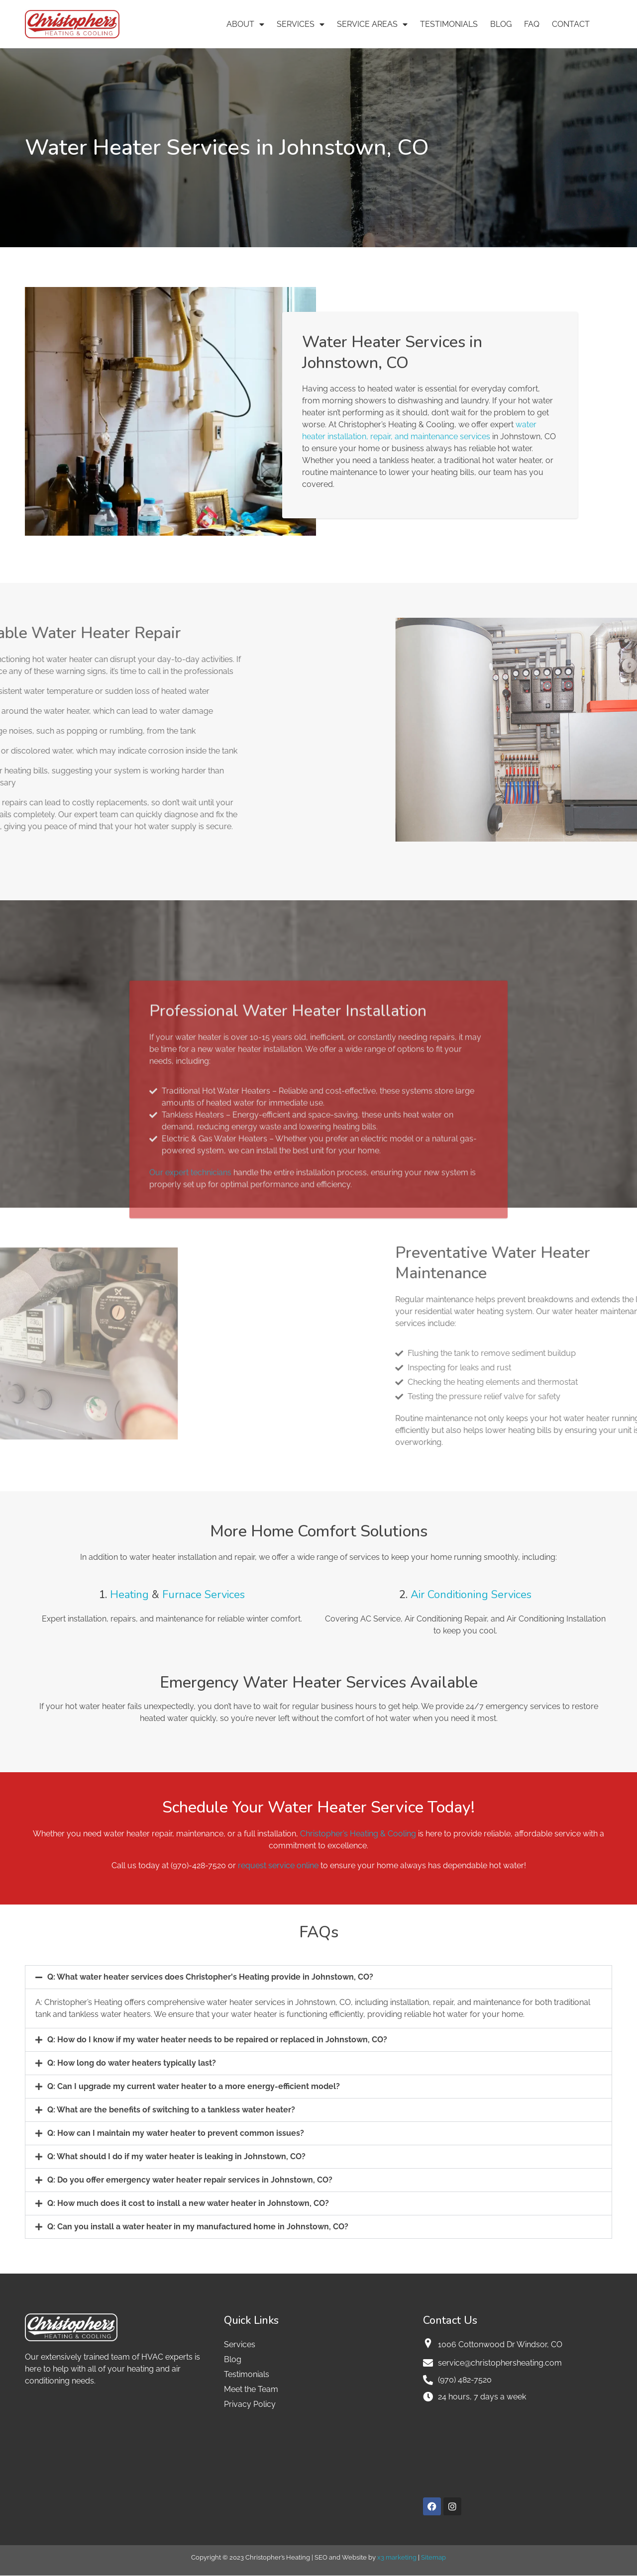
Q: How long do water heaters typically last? (131, 2063)
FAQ (531, 24)
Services (300, 24)
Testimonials (449, 24)
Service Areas (372, 24)
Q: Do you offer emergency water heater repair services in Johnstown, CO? (189, 2180)
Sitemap (433, 2557)
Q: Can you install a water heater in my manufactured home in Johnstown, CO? (197, 2226)
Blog (501, 24)
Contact (571, 24)
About (245, 24)
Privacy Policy (250, 2404)
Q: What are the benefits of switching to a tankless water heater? (171, 2109)
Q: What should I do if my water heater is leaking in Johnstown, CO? (176, 2156)
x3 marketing (397, 2557)
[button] (318, 1977)
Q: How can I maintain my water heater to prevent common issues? (175, 2133)
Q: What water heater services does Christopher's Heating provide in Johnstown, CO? (210, 1977)
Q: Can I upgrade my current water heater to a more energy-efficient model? (193, 2086)
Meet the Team (251, 2389)
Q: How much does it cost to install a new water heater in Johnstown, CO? (188, 2203)
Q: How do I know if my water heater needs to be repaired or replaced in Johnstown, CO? (217, 2039)
